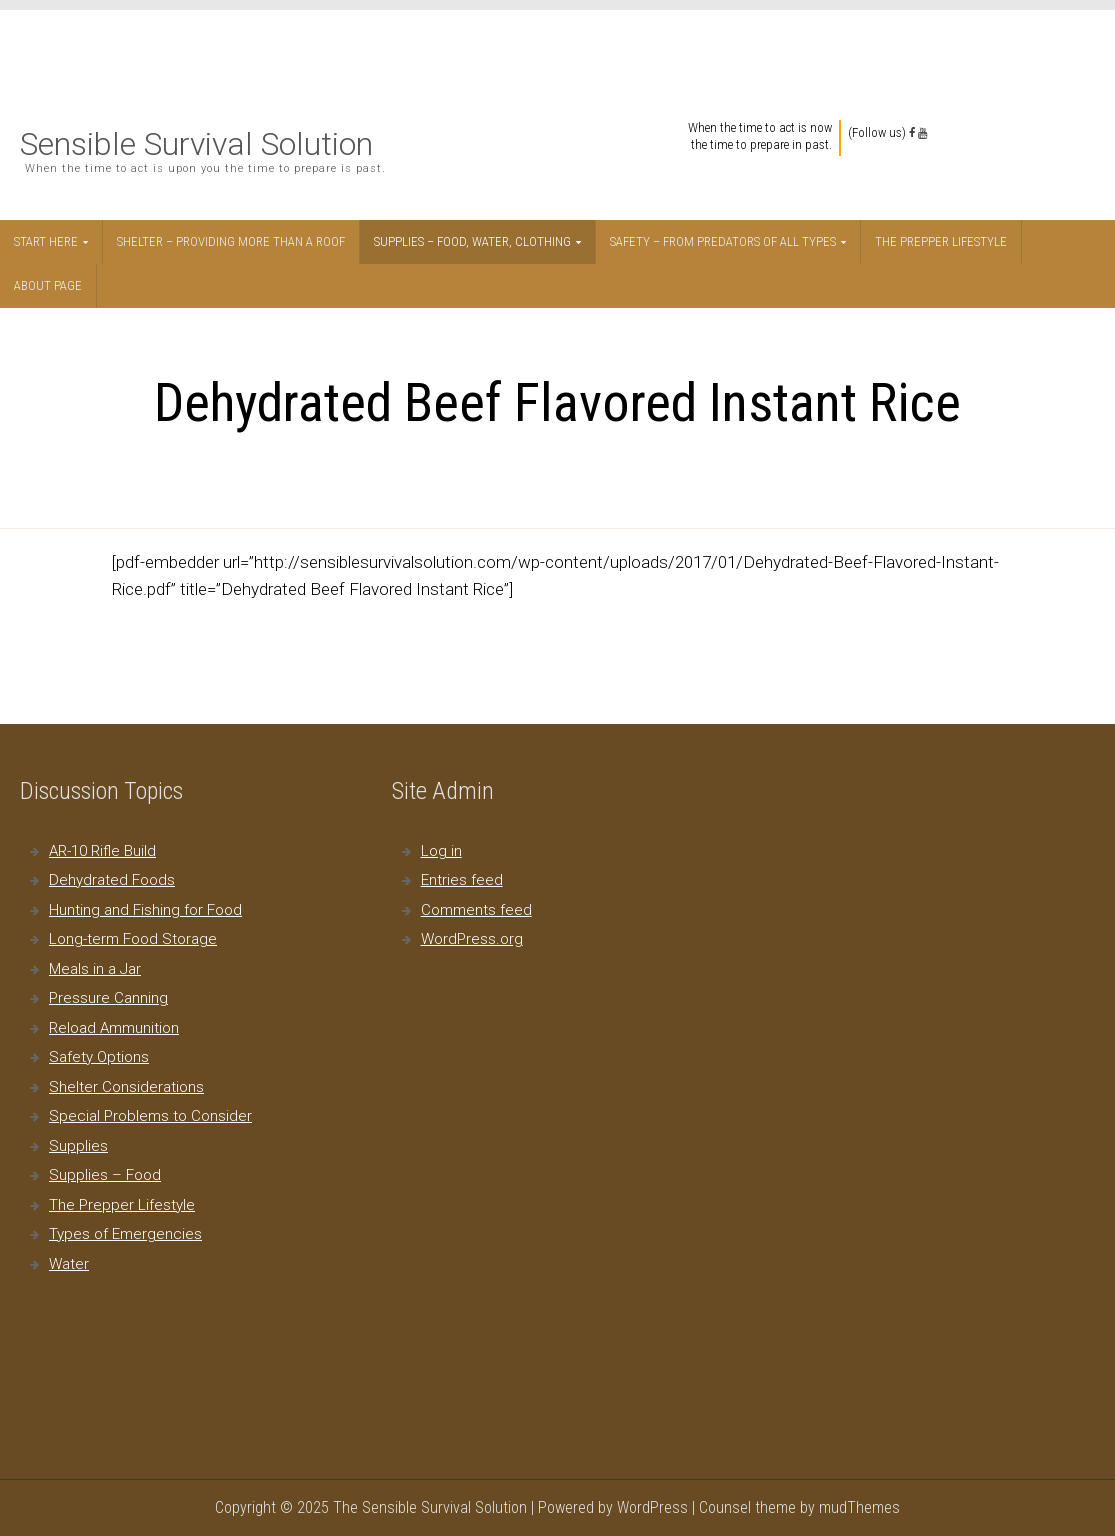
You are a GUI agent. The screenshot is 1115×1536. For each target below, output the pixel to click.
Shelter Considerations (126, 1087)
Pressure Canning (108, 998)
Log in (441, 851)
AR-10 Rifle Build (102, 851)
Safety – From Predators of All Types (723, 241)
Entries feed (462, 880)
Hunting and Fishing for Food (145, 910)
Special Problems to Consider (150, 1116)
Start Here (46, 241)
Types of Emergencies (125, 1234)
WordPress (652, 1507)
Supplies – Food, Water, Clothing (472, 241)
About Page (48, 285)
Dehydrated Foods (112, 880)
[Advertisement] (559, 55)
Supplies (78, 1146)
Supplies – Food (105, 1175)
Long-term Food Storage (133, 939)
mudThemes (859, 1507)
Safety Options (99, 1057)
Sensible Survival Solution (196, 144)
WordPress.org (472, 939)
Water (69, 1264)
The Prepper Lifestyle (941, 241)
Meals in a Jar (95, 969)
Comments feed (476, 910)
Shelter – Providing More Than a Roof (231, 241)
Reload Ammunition (114, 1028)
